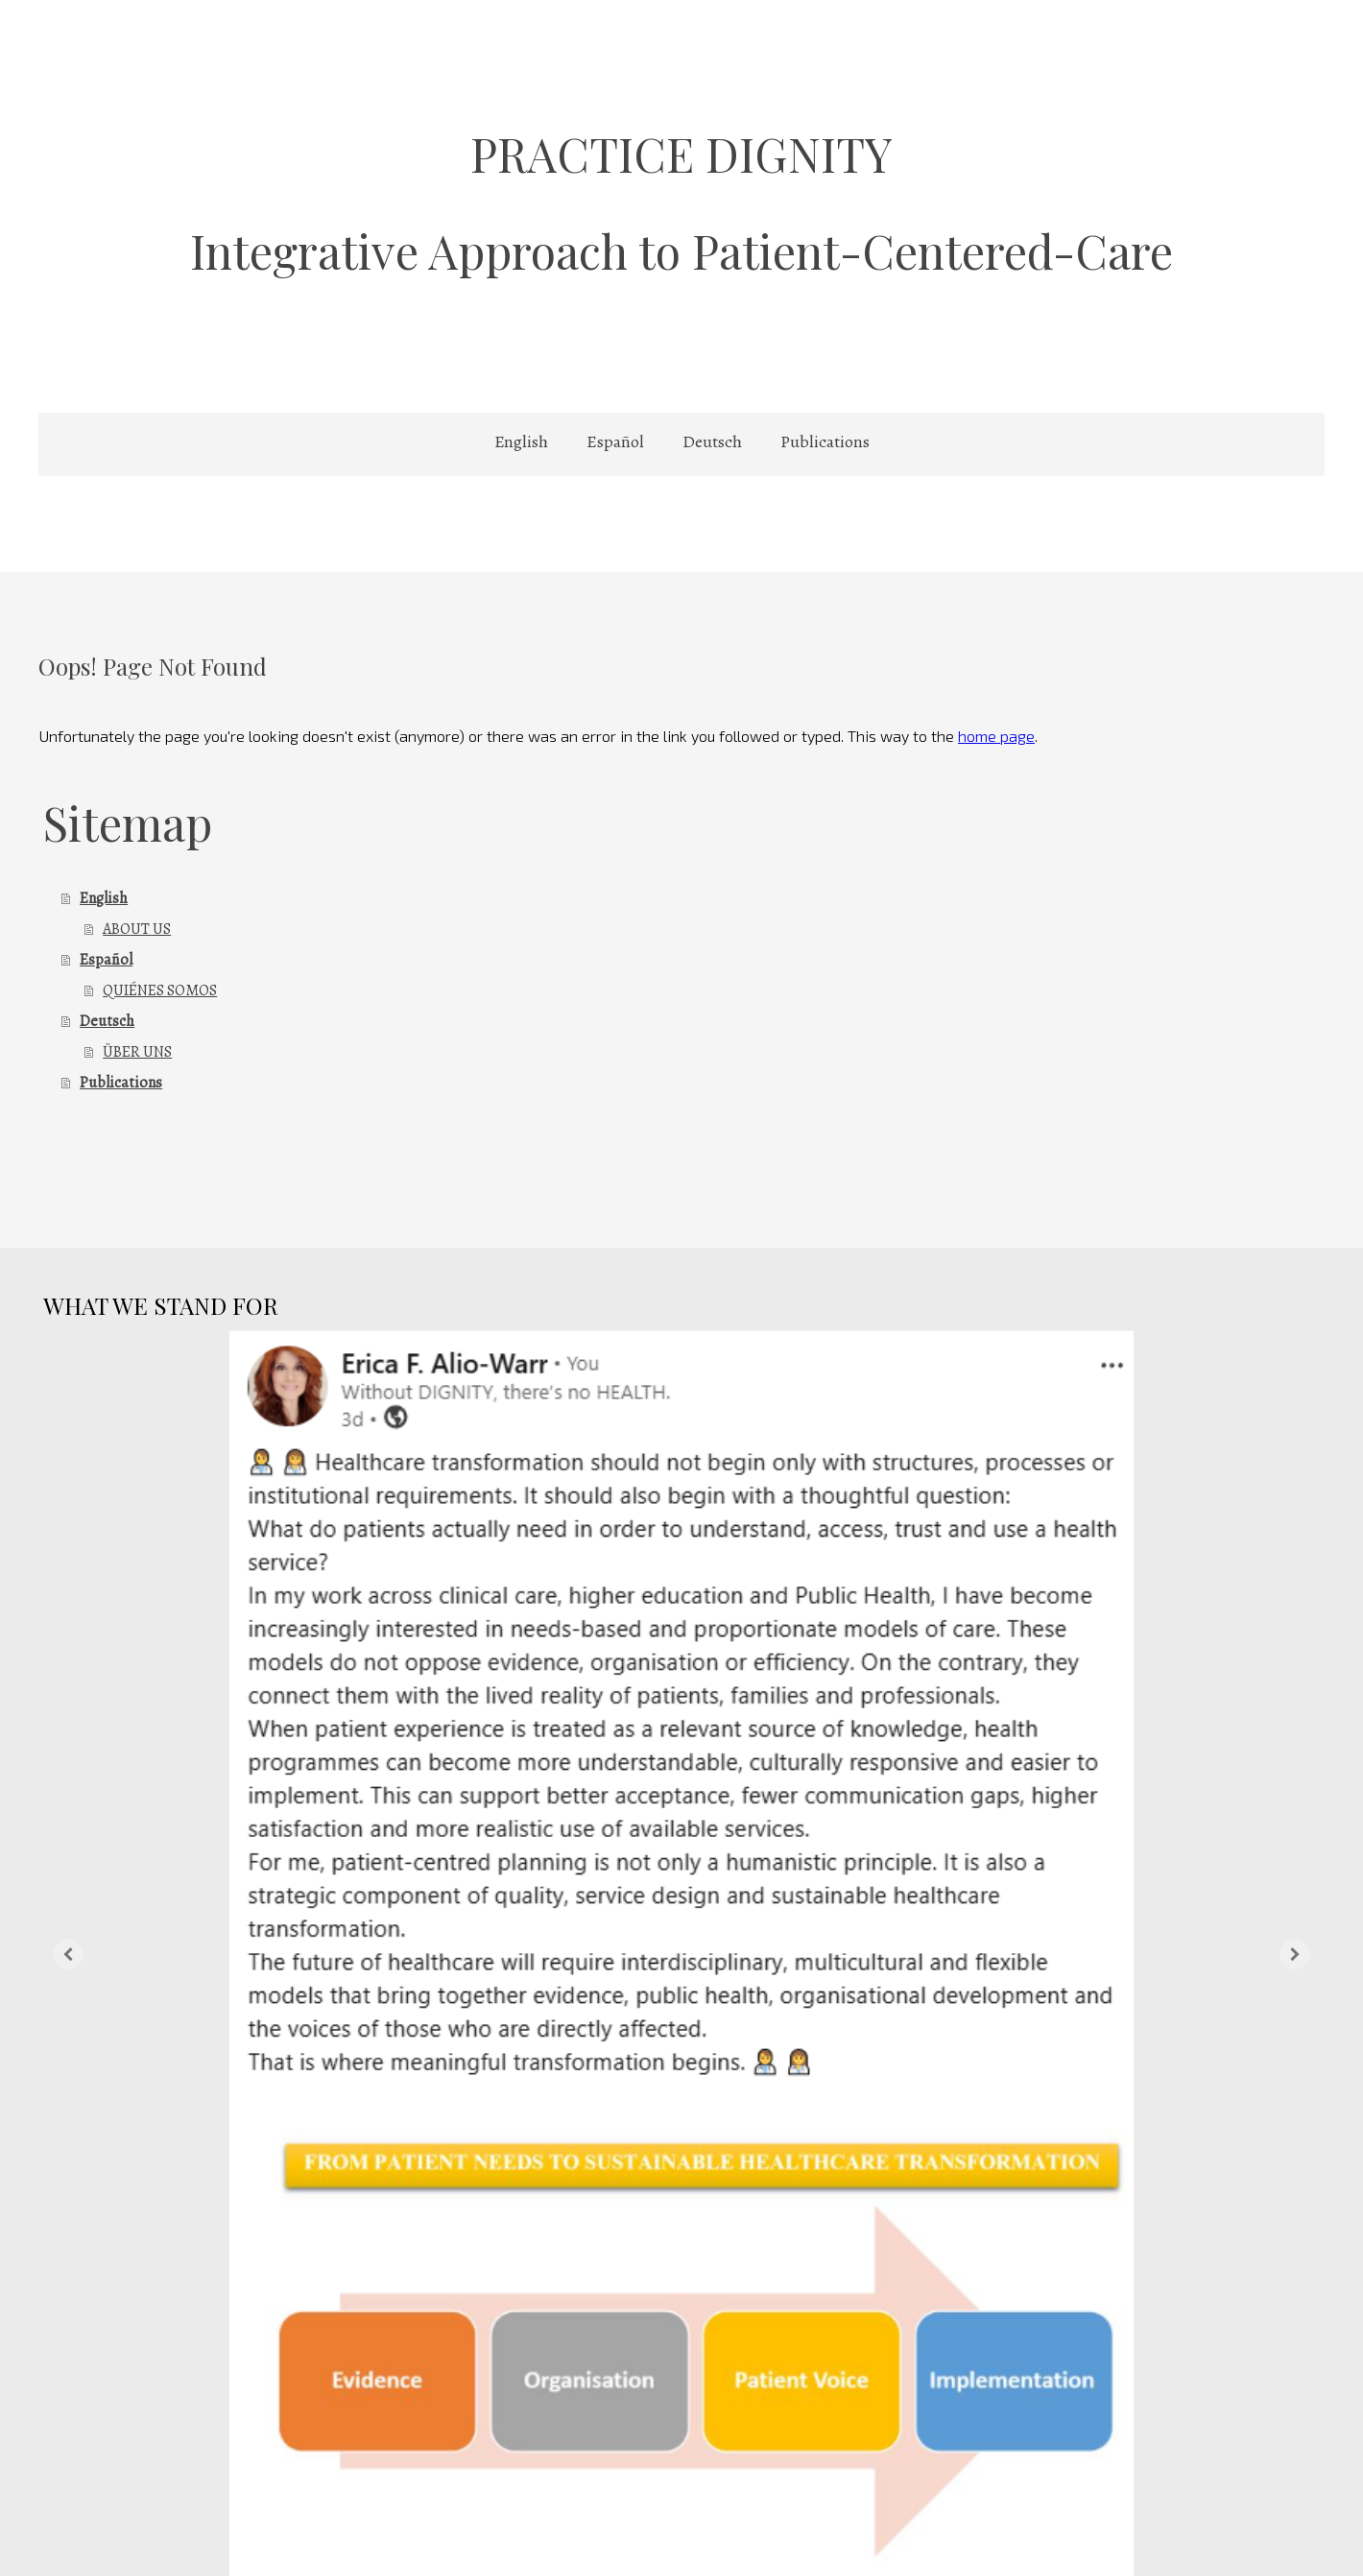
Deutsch (712, 441)
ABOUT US (137, 929)
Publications (825, 441)
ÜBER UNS (137, 1051)
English (521, 441)
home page (996, 736)
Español (615, 441)
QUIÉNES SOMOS (160, 990)
